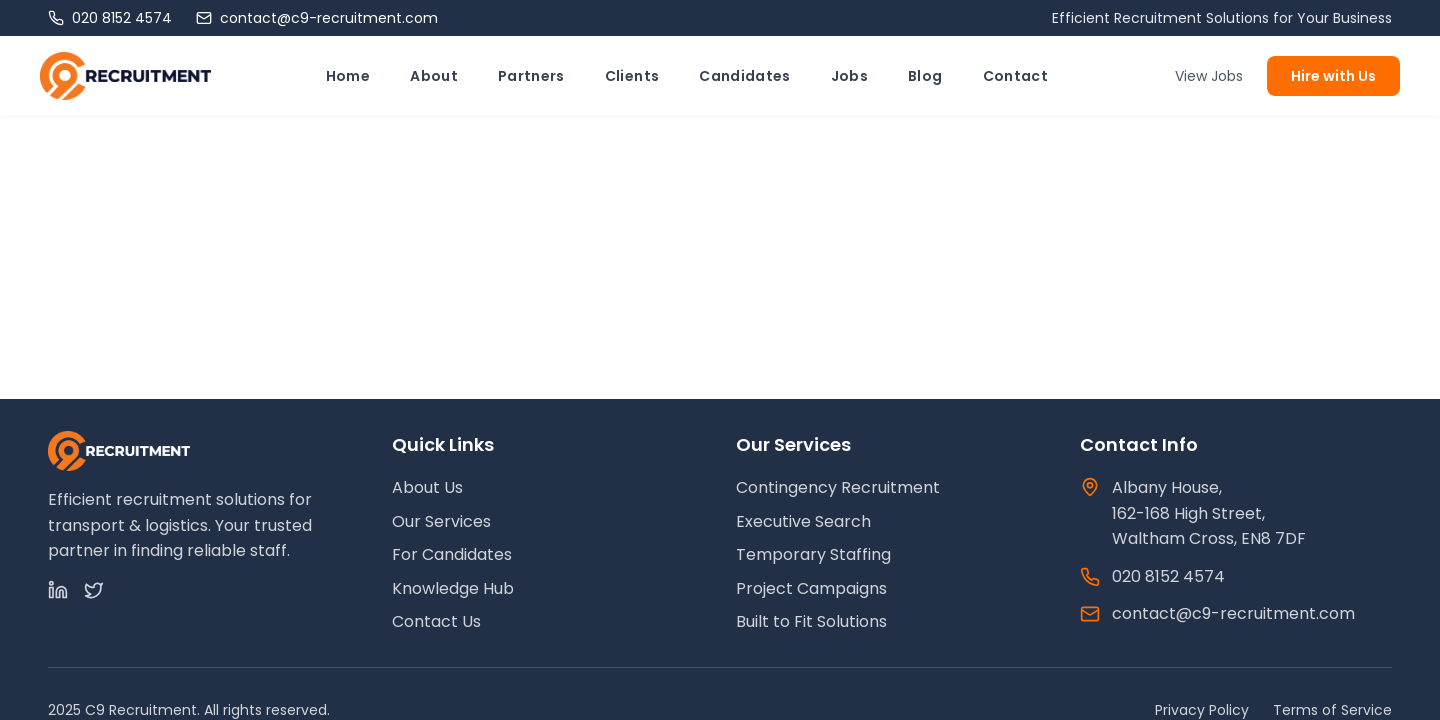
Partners (531, 76)
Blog (925, 76)
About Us (427, 487)
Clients (632, 76)
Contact (1015, 76)
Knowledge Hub (453, 588)
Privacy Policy (1202, 710)
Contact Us (436, 621)
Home (348, 76)
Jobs (849, 76)
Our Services (441, 521)
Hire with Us (1333, 76)
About (434, 76)
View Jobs (1209, 76)
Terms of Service (1332, 710)
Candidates (745, 76)
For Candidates (452, 554)
